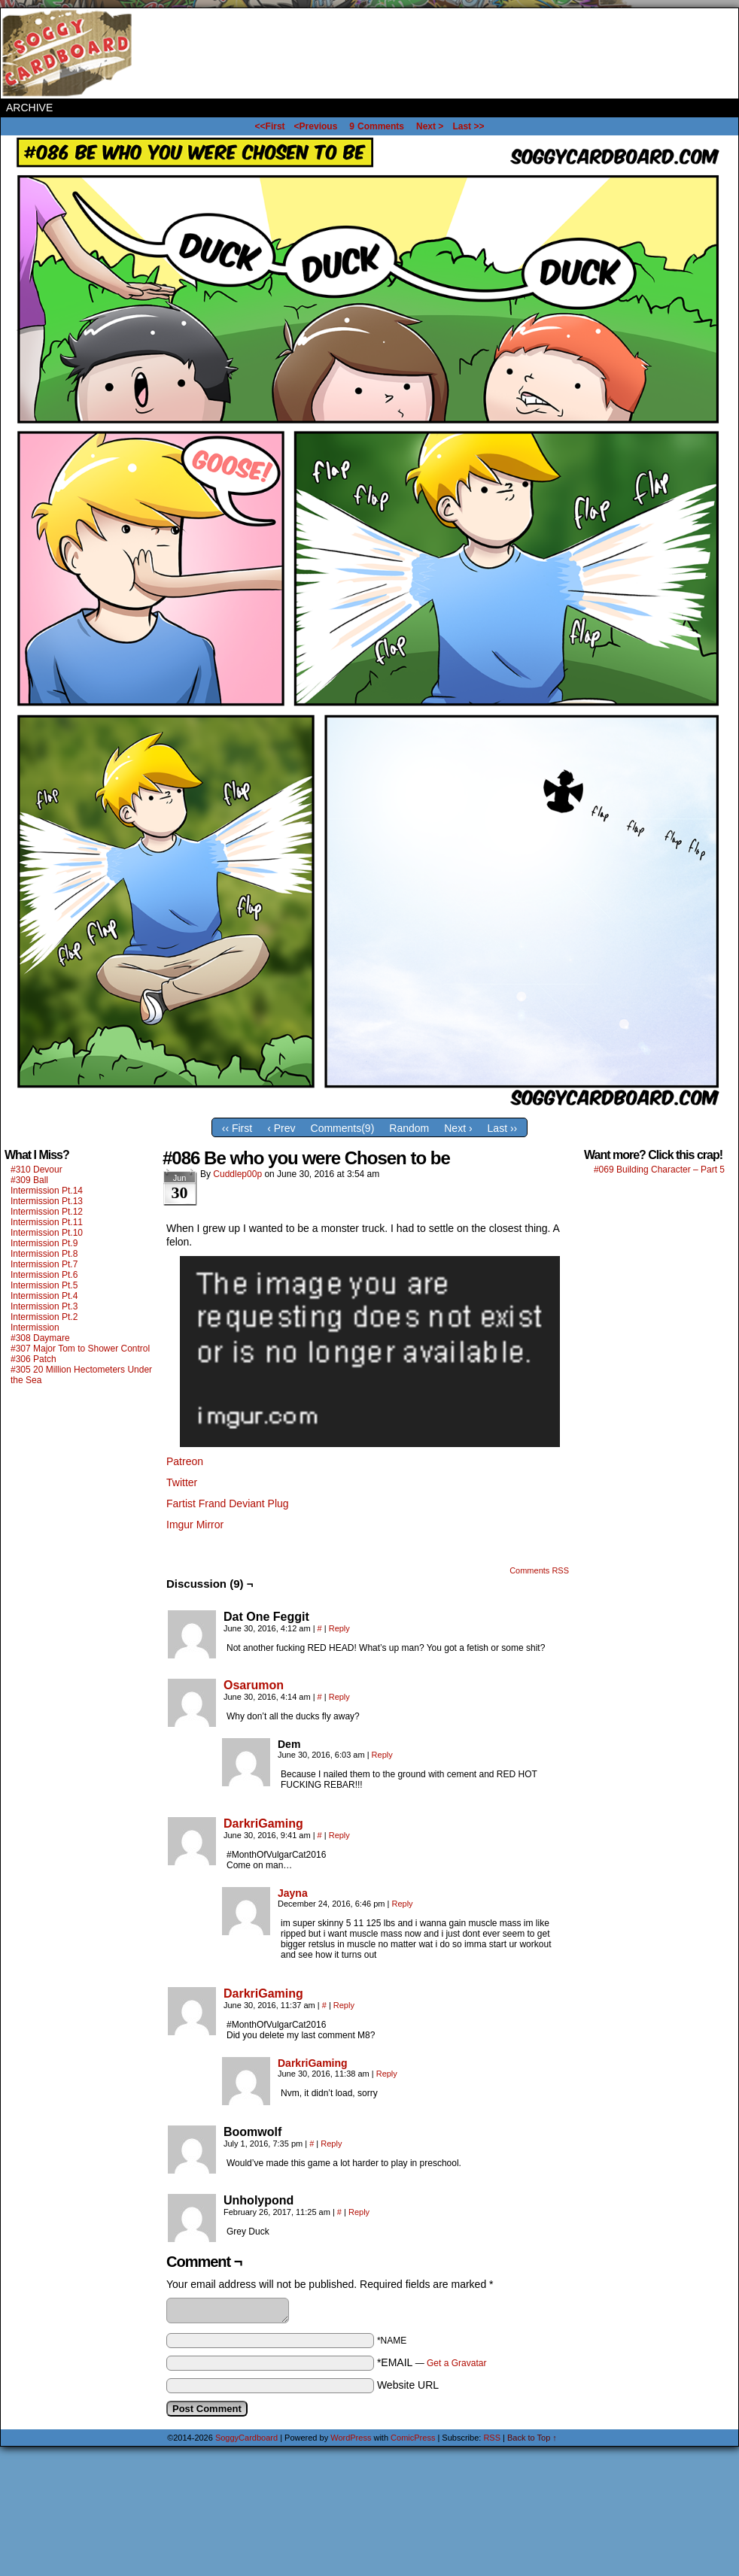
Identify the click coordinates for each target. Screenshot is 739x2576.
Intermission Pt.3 (44, 1306)
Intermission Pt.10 (47, 1232)
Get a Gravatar (456, 2363)
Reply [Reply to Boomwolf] (331, 2143)
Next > (429, 126)
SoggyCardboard (68, 53)
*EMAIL (432, 2362)
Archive (29, 108)
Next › (458, 1128)
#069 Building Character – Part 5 (659, 1169)
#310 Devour (36, 1169)
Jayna (293, 1893)
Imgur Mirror (195, 1525)
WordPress (350, 2437)
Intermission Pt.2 (44, 1317)
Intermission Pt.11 (47, 1222)
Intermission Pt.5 (44, 1285)
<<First (270, 126)
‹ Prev (281, 1128)
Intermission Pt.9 (44, 1243)
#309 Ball (29, 1180)
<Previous (316, 126)
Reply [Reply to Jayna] (401, 1903)
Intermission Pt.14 (47, 1190)
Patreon (184, 1461)
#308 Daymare (40, 1338)
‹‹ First (237, 1128)
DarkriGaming (263, 1823)
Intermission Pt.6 (44, 1275)
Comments (376, 126)
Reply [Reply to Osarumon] (339, 1696)
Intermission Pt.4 (44, 1296)
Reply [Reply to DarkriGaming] (339, 1835)
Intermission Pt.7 (44, 1264)
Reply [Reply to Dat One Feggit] (339, 1628)
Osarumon (254, 1685)
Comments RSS (539, 1570)
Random (409, 1128)
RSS (491, 2437)
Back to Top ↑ (532, 2437)
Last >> (468, 126)
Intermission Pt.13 (47, 1201)
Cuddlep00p (237, 1174)
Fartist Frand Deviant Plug (227, 1503)
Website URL (408, 2385)
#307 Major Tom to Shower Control (80, 1348)
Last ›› (503, 1128)
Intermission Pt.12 (47, 1211)
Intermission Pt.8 (44, 1254)
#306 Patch (33, 1359)
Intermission (35, 1327)
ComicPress (413, 2437)
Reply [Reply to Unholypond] (359, 2211)
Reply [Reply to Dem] (382, 1754)
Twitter (181, 1482)
